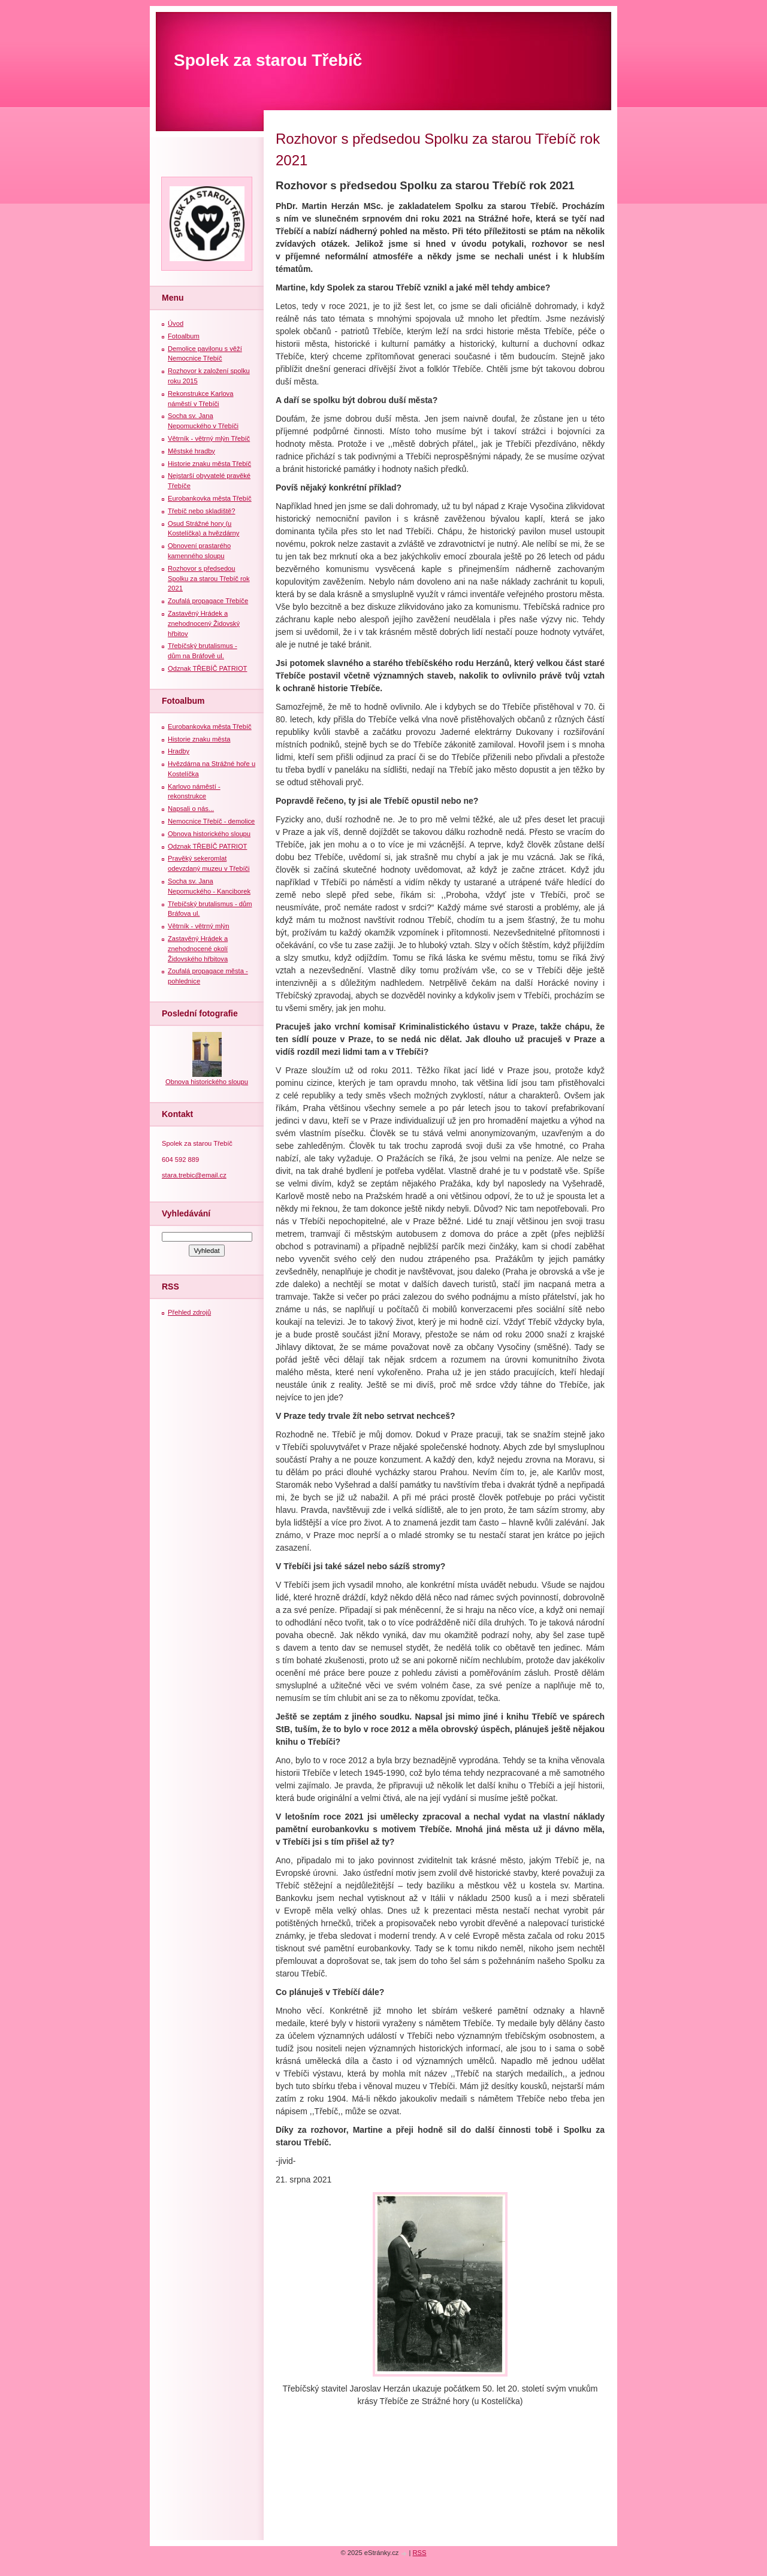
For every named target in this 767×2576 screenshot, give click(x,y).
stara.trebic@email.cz (194, 1175)
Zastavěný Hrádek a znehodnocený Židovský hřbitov (204, 623)
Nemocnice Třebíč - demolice (211, 821)
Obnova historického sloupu (209, 833)
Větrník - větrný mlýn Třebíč (209, 438)
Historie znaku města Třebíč (209, 463)
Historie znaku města (199, 739)
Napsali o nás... (191, 808)
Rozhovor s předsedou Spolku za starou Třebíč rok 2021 (209, 578)
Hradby (178, 751)
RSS (420, 2552)
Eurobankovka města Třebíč (210, 498)
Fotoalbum (184, 336)
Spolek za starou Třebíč (268, 60)
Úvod (175, 323)
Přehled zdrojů (189, 1312)
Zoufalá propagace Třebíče (208, 600)
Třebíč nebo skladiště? (201, 510)
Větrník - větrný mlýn (199, 926)
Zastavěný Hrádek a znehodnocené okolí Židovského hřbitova (198, 948)
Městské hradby (191, 451)
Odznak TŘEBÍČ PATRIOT (207, 668)
